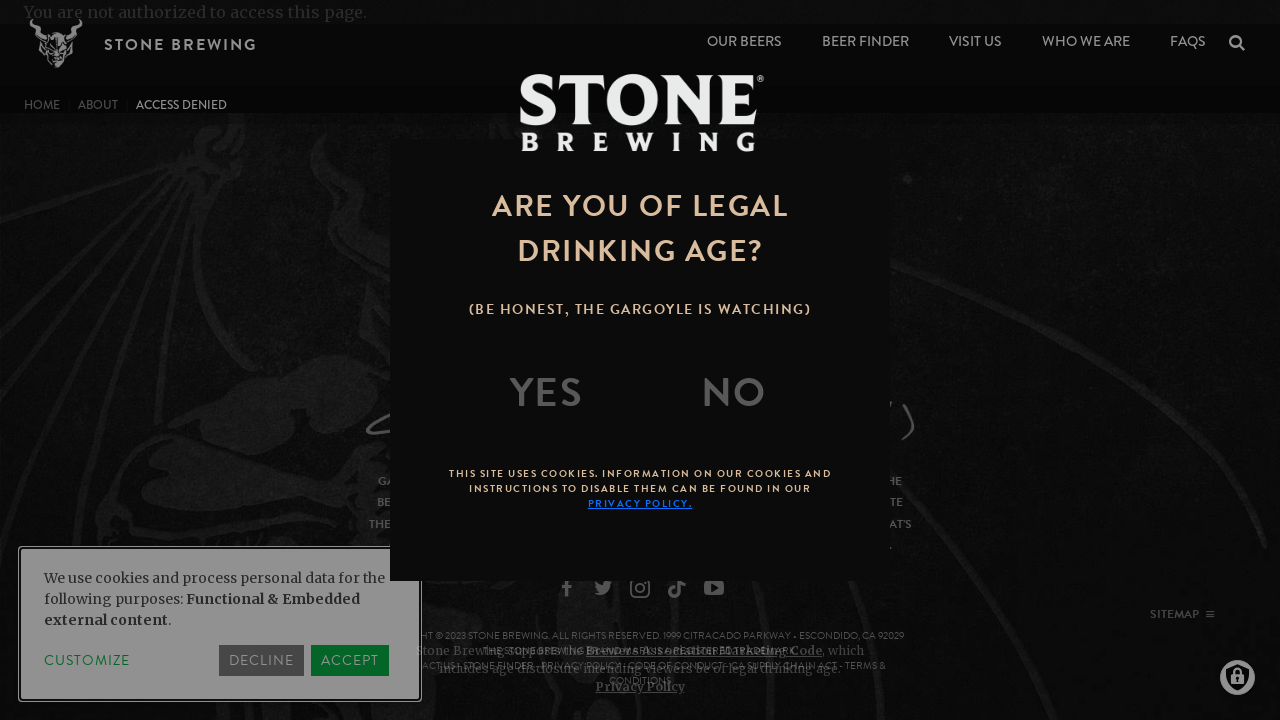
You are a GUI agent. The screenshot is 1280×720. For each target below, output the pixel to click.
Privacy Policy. (640, 503)
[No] (734, 393)
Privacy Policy (640, 686)
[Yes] (547, 393)
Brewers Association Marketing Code (704, 650)
